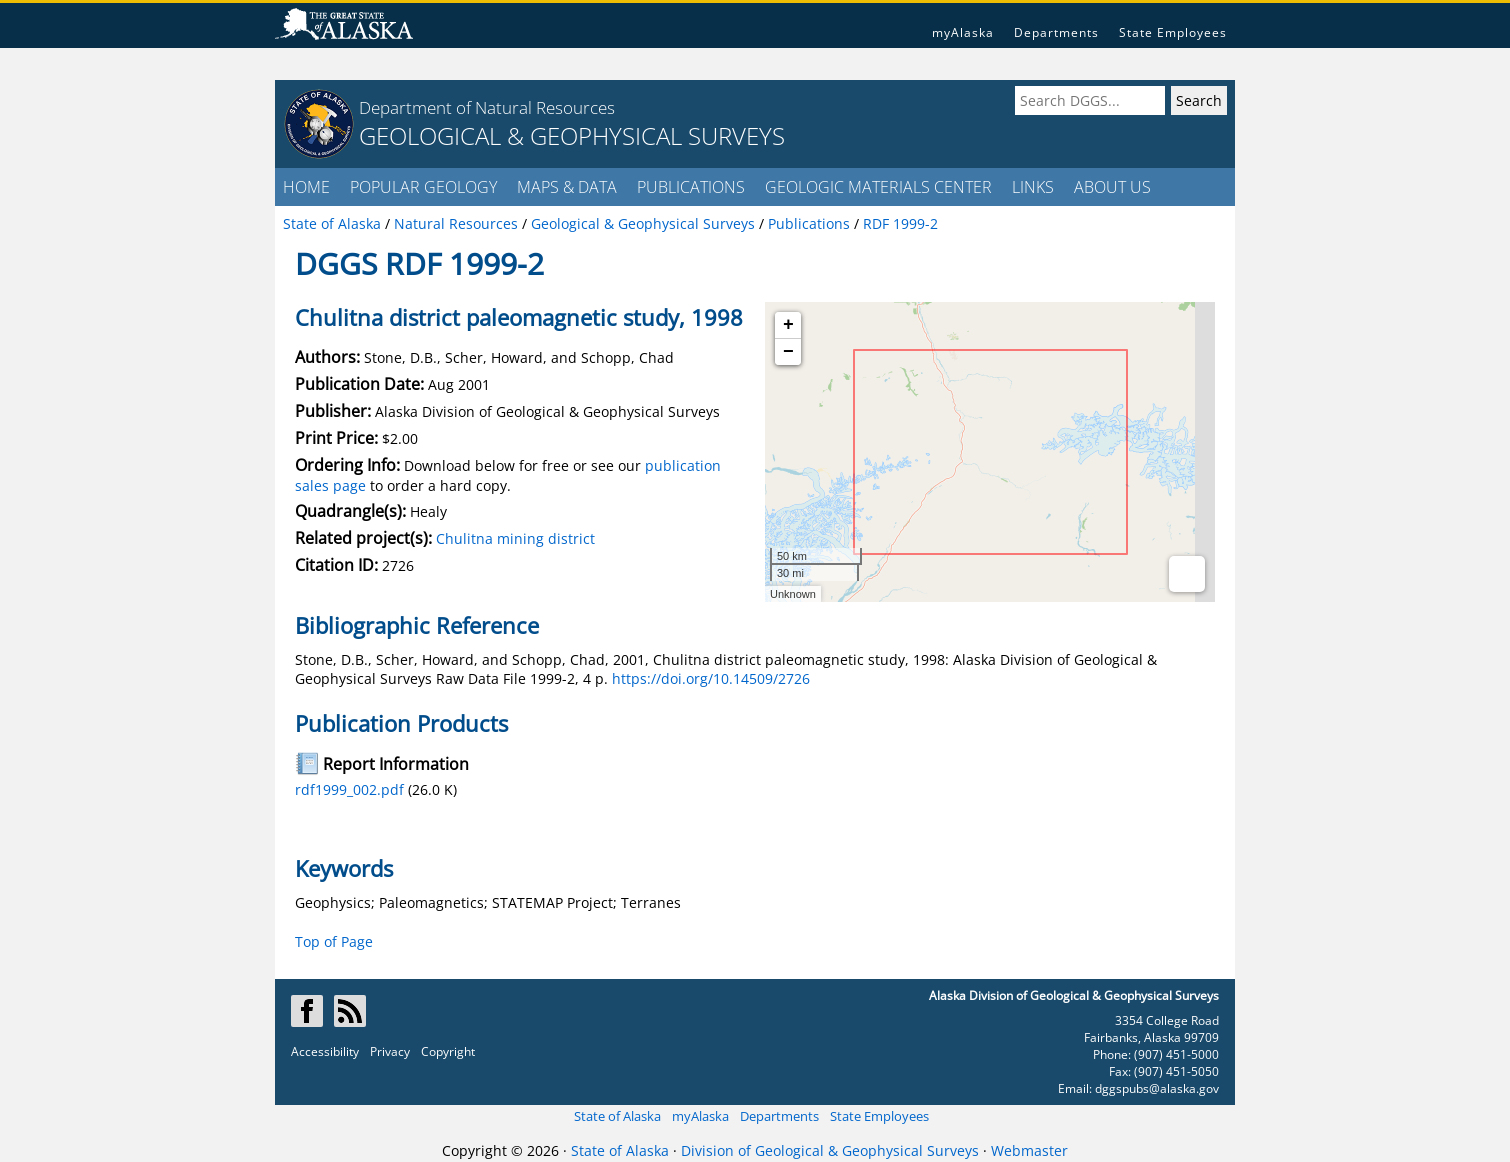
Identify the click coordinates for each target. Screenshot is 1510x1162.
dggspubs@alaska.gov (1157, 1088)
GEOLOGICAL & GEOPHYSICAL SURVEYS (572, 135)
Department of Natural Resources (487, 107)
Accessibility (325, 1051)
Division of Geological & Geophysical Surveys (830, 1150)
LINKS (1033, 187)
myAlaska (963, 32)
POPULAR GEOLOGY (423, 187)
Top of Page (334, 941)
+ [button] (788, 325)
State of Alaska (617, 1116)
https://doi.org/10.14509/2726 (711, 678)
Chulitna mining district (515, 538)
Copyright (448, 1051)
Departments (1056, 32)
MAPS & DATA (567, 187)
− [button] (788, 352)
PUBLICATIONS (691, 187)
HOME (306, 187)
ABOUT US (1112, 187)
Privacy (390, 1051)
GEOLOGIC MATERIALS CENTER (878, 187)
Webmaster (1029, 1150)
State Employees (1173, 32)
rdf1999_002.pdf (349, 789)
